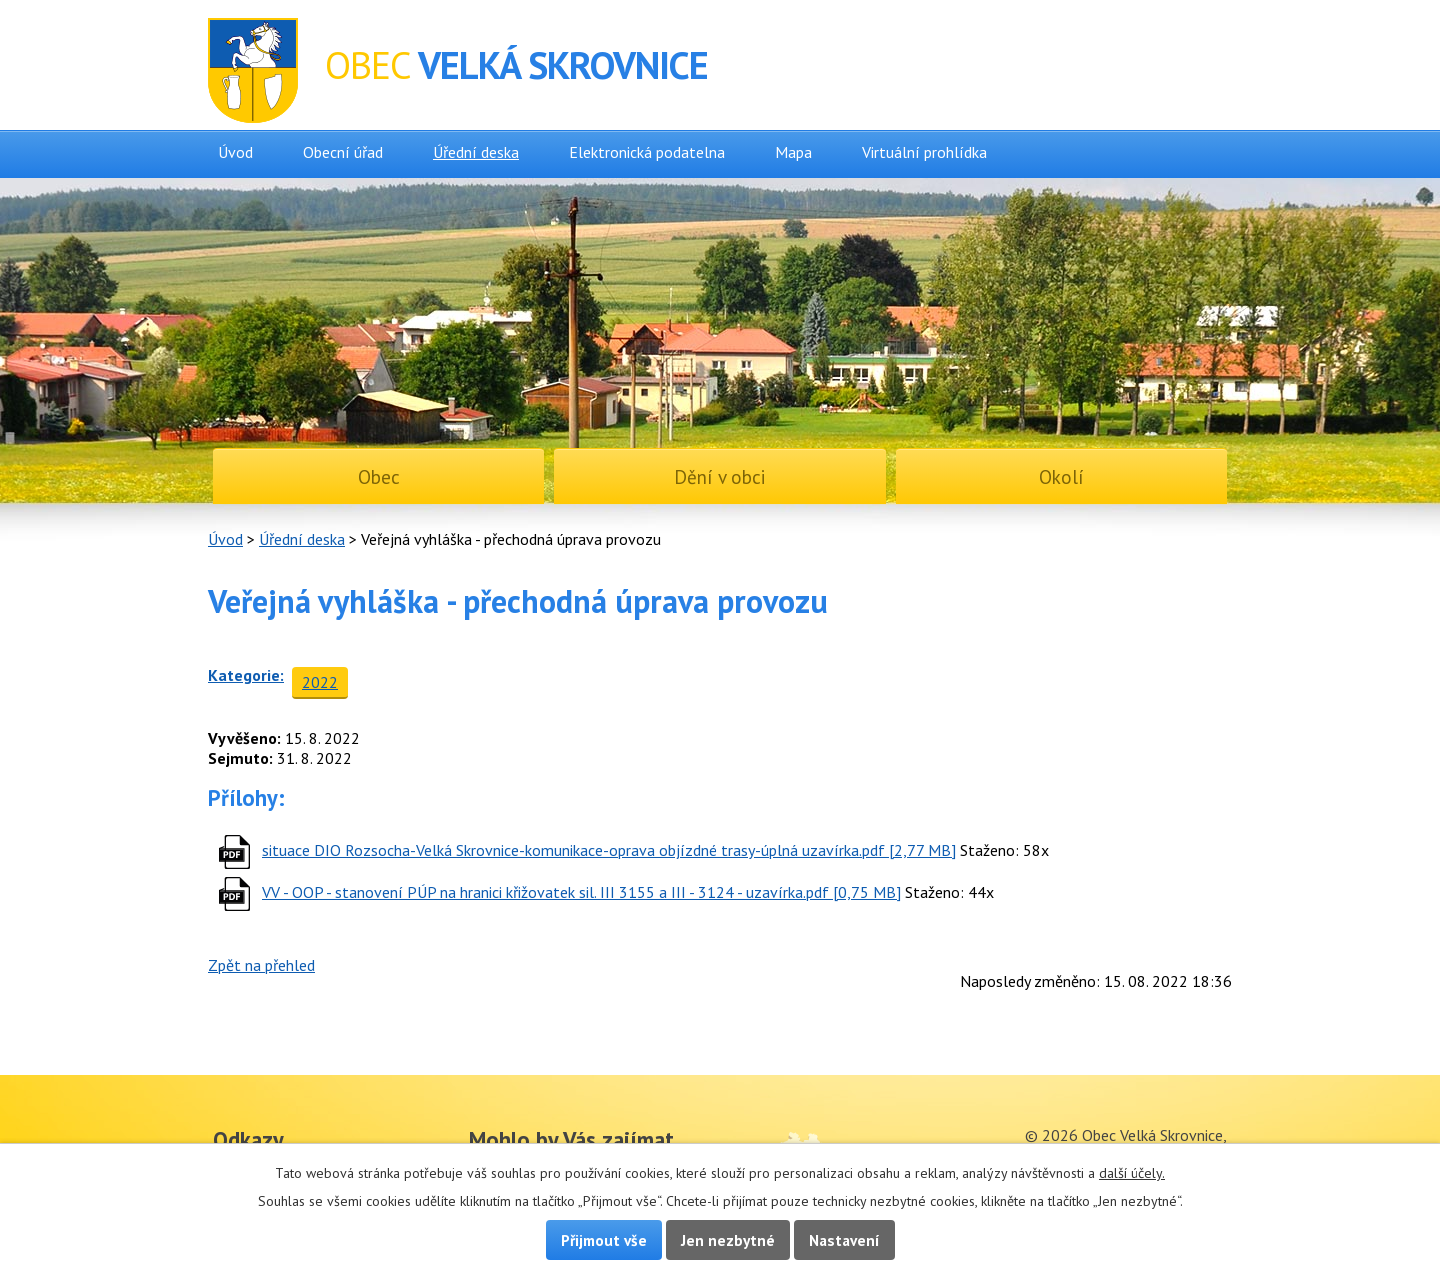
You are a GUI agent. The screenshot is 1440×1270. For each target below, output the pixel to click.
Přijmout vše (604, 1240)
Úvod (235, 152)
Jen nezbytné (728, 1240)
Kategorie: (246, 675)
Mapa (793, 152)
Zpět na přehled (261, 965)
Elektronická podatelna (647, 152)
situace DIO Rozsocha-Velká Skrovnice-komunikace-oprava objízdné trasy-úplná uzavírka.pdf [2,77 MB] (609, 850)
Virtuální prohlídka (924, 152)
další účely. (1132, 1173)
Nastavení (844, 1240)
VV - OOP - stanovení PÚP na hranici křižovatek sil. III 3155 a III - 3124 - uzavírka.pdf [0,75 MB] (581, 892)
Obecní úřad (343, 152)
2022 (320, 682)
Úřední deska (476, 152)
